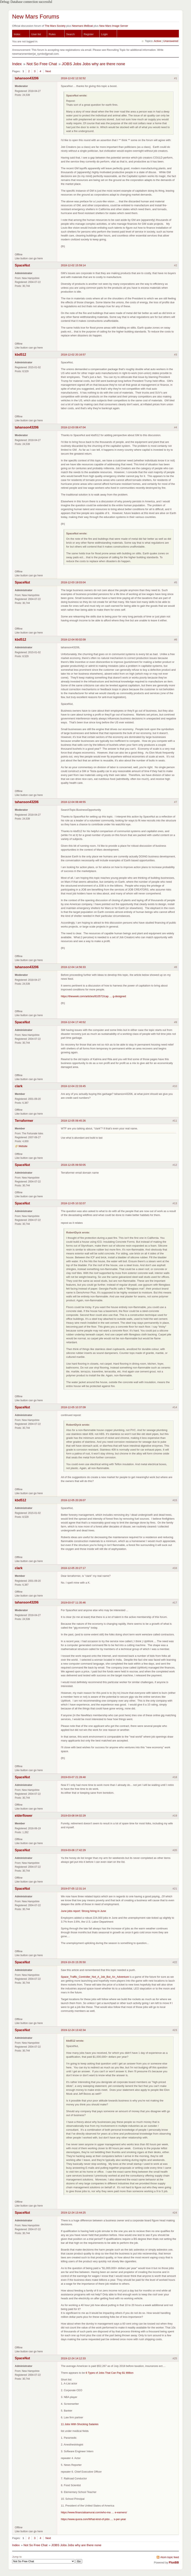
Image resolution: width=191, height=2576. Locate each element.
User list (36, 34)
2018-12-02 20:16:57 (73, 354)
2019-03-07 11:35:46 (73, 1602)
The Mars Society (55, 25)
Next (48, 71)
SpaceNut (22, 265)
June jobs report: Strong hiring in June (83, 1911)
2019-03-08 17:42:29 (73, 1850)
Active (157, 41)
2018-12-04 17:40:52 (73, 1022)
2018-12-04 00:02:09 (73, 639)
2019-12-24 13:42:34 (73, 2030)
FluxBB (174, 2562)
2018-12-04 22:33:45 (73, 1086)
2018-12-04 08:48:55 (73, 801)
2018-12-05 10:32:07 (73, 1203)
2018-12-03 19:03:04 (73, 582)
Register (89, 34)
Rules (52, 34)
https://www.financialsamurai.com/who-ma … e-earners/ (94, 2512)
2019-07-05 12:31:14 (73, 1888)
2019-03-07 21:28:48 (73, 1777)
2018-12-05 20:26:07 (73, 1500)
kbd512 (20, 354)
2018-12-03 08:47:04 (73, 427)
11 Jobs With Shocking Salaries (79, 2424)
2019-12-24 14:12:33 (73, 2358)
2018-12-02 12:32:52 (73, 78)
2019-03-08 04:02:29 (73, 1815)
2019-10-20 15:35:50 (73, 1962)
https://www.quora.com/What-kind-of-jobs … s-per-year (93, 2519)
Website (23, 1146)
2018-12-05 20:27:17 (73, 1568)
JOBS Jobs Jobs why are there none (93, 64)
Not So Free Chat (42, 64)
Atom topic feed (169, 2557)
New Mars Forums (35, 16)
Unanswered (170, 41)
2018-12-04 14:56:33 (73, 967)
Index (17, 34)
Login (104, 34)
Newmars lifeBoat (82, 25)
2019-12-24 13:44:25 (73, 2212)
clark (18, 1086)
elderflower (23, 1815)
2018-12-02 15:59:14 (73, 265)
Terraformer (24, 1120)
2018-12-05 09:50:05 (73, 1164)
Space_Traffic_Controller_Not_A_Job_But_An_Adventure (95, 1976)
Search (70, 34)
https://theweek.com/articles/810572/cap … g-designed (93, 996)
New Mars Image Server (113, 25)
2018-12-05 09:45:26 (73, 1120)
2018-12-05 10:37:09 (73, 1407)
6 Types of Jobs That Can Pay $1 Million (109, 2372)
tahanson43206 (27, 78)
